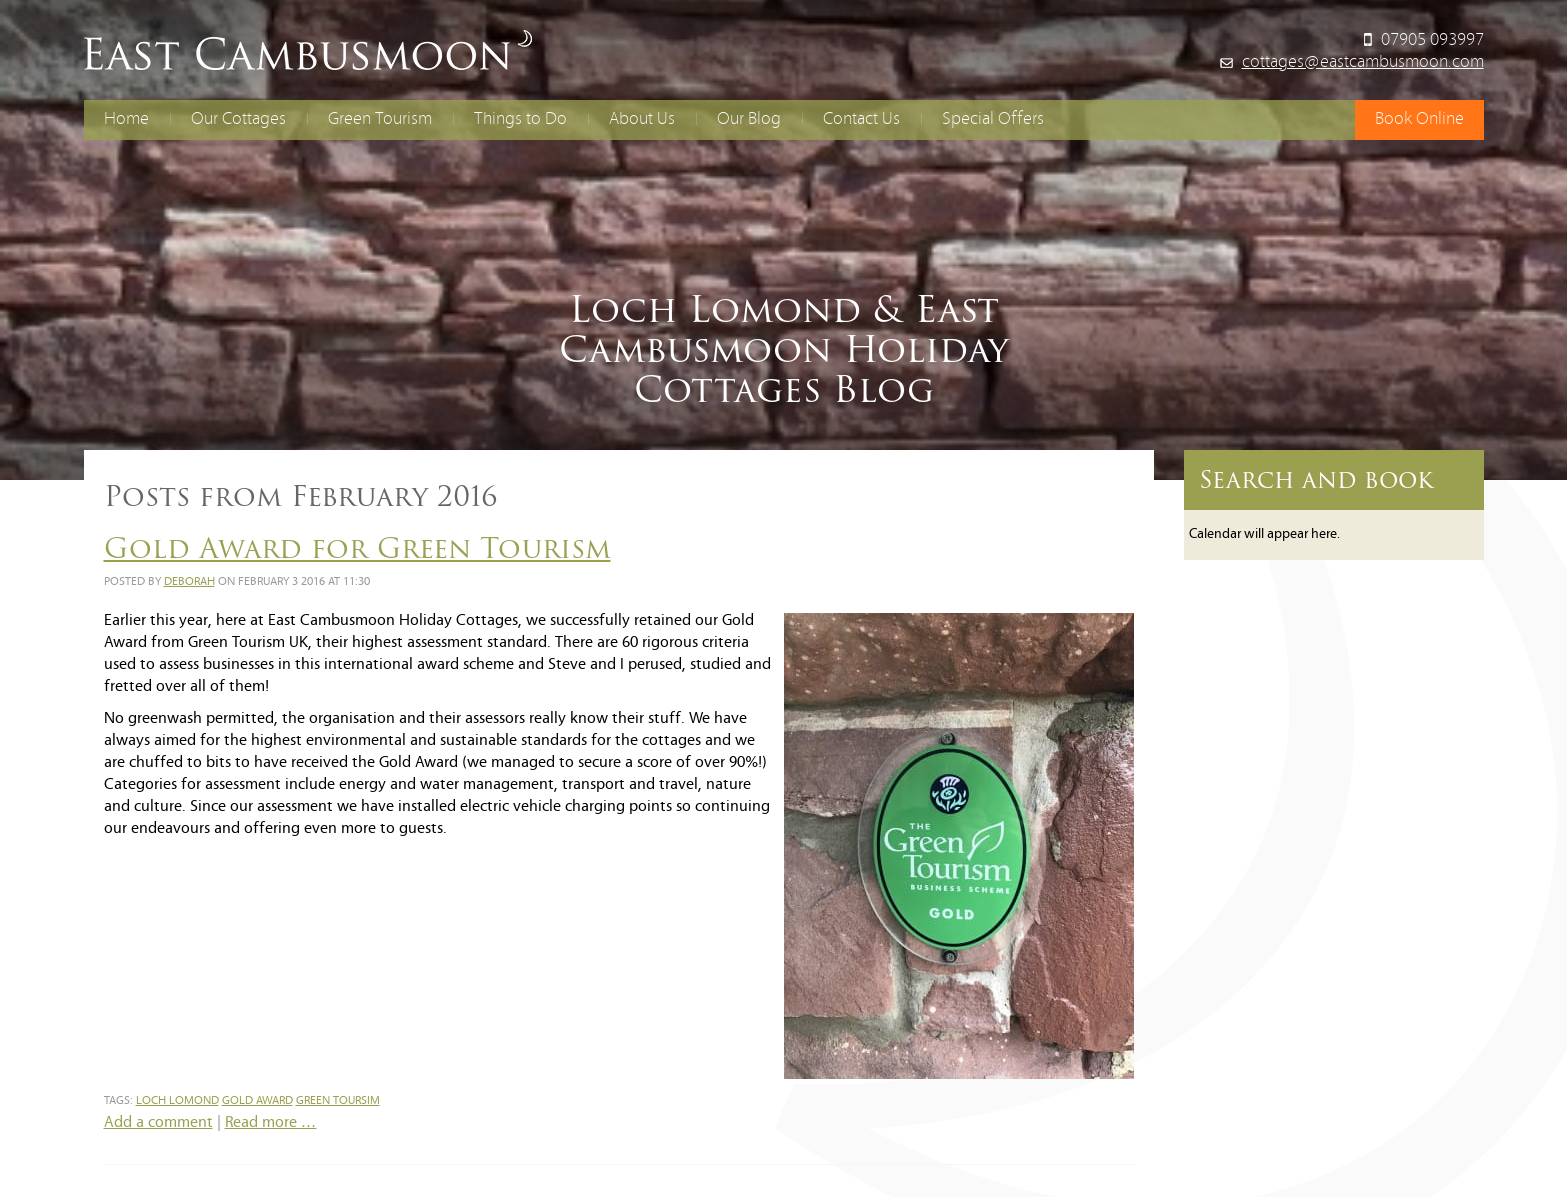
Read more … (271, 1123)
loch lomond (177, 1101)
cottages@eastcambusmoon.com (1363, 62)
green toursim (338, 1101)
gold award (257, 1101)
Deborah (189, 582)
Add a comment (158, 1123)
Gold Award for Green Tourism (357, 548)
